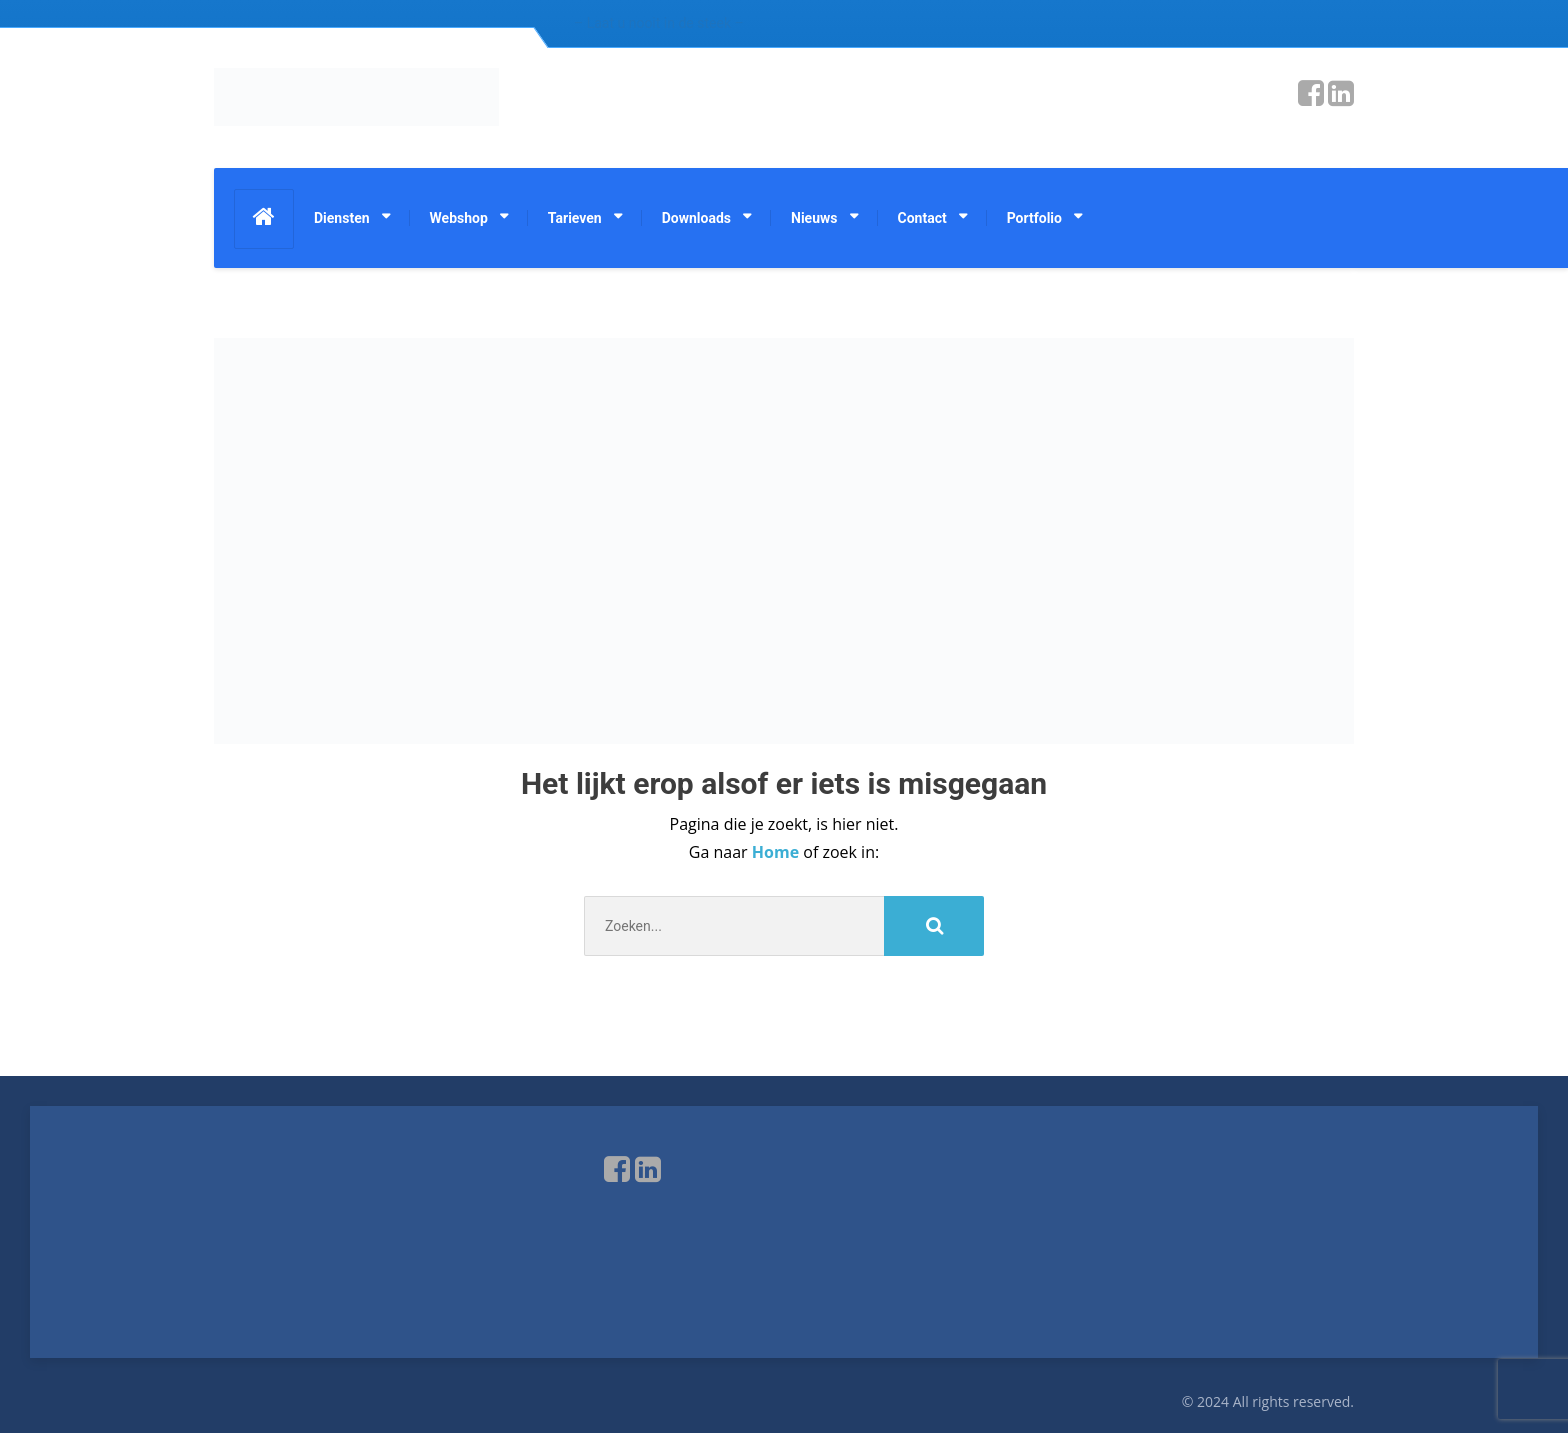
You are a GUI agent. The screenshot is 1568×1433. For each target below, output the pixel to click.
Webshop (459, 218)
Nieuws (814, 218)
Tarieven (575, 218)
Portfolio (1034, 218)
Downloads (696, 218)
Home (777, 852)
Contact (922, 218)
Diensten (342, 218)
